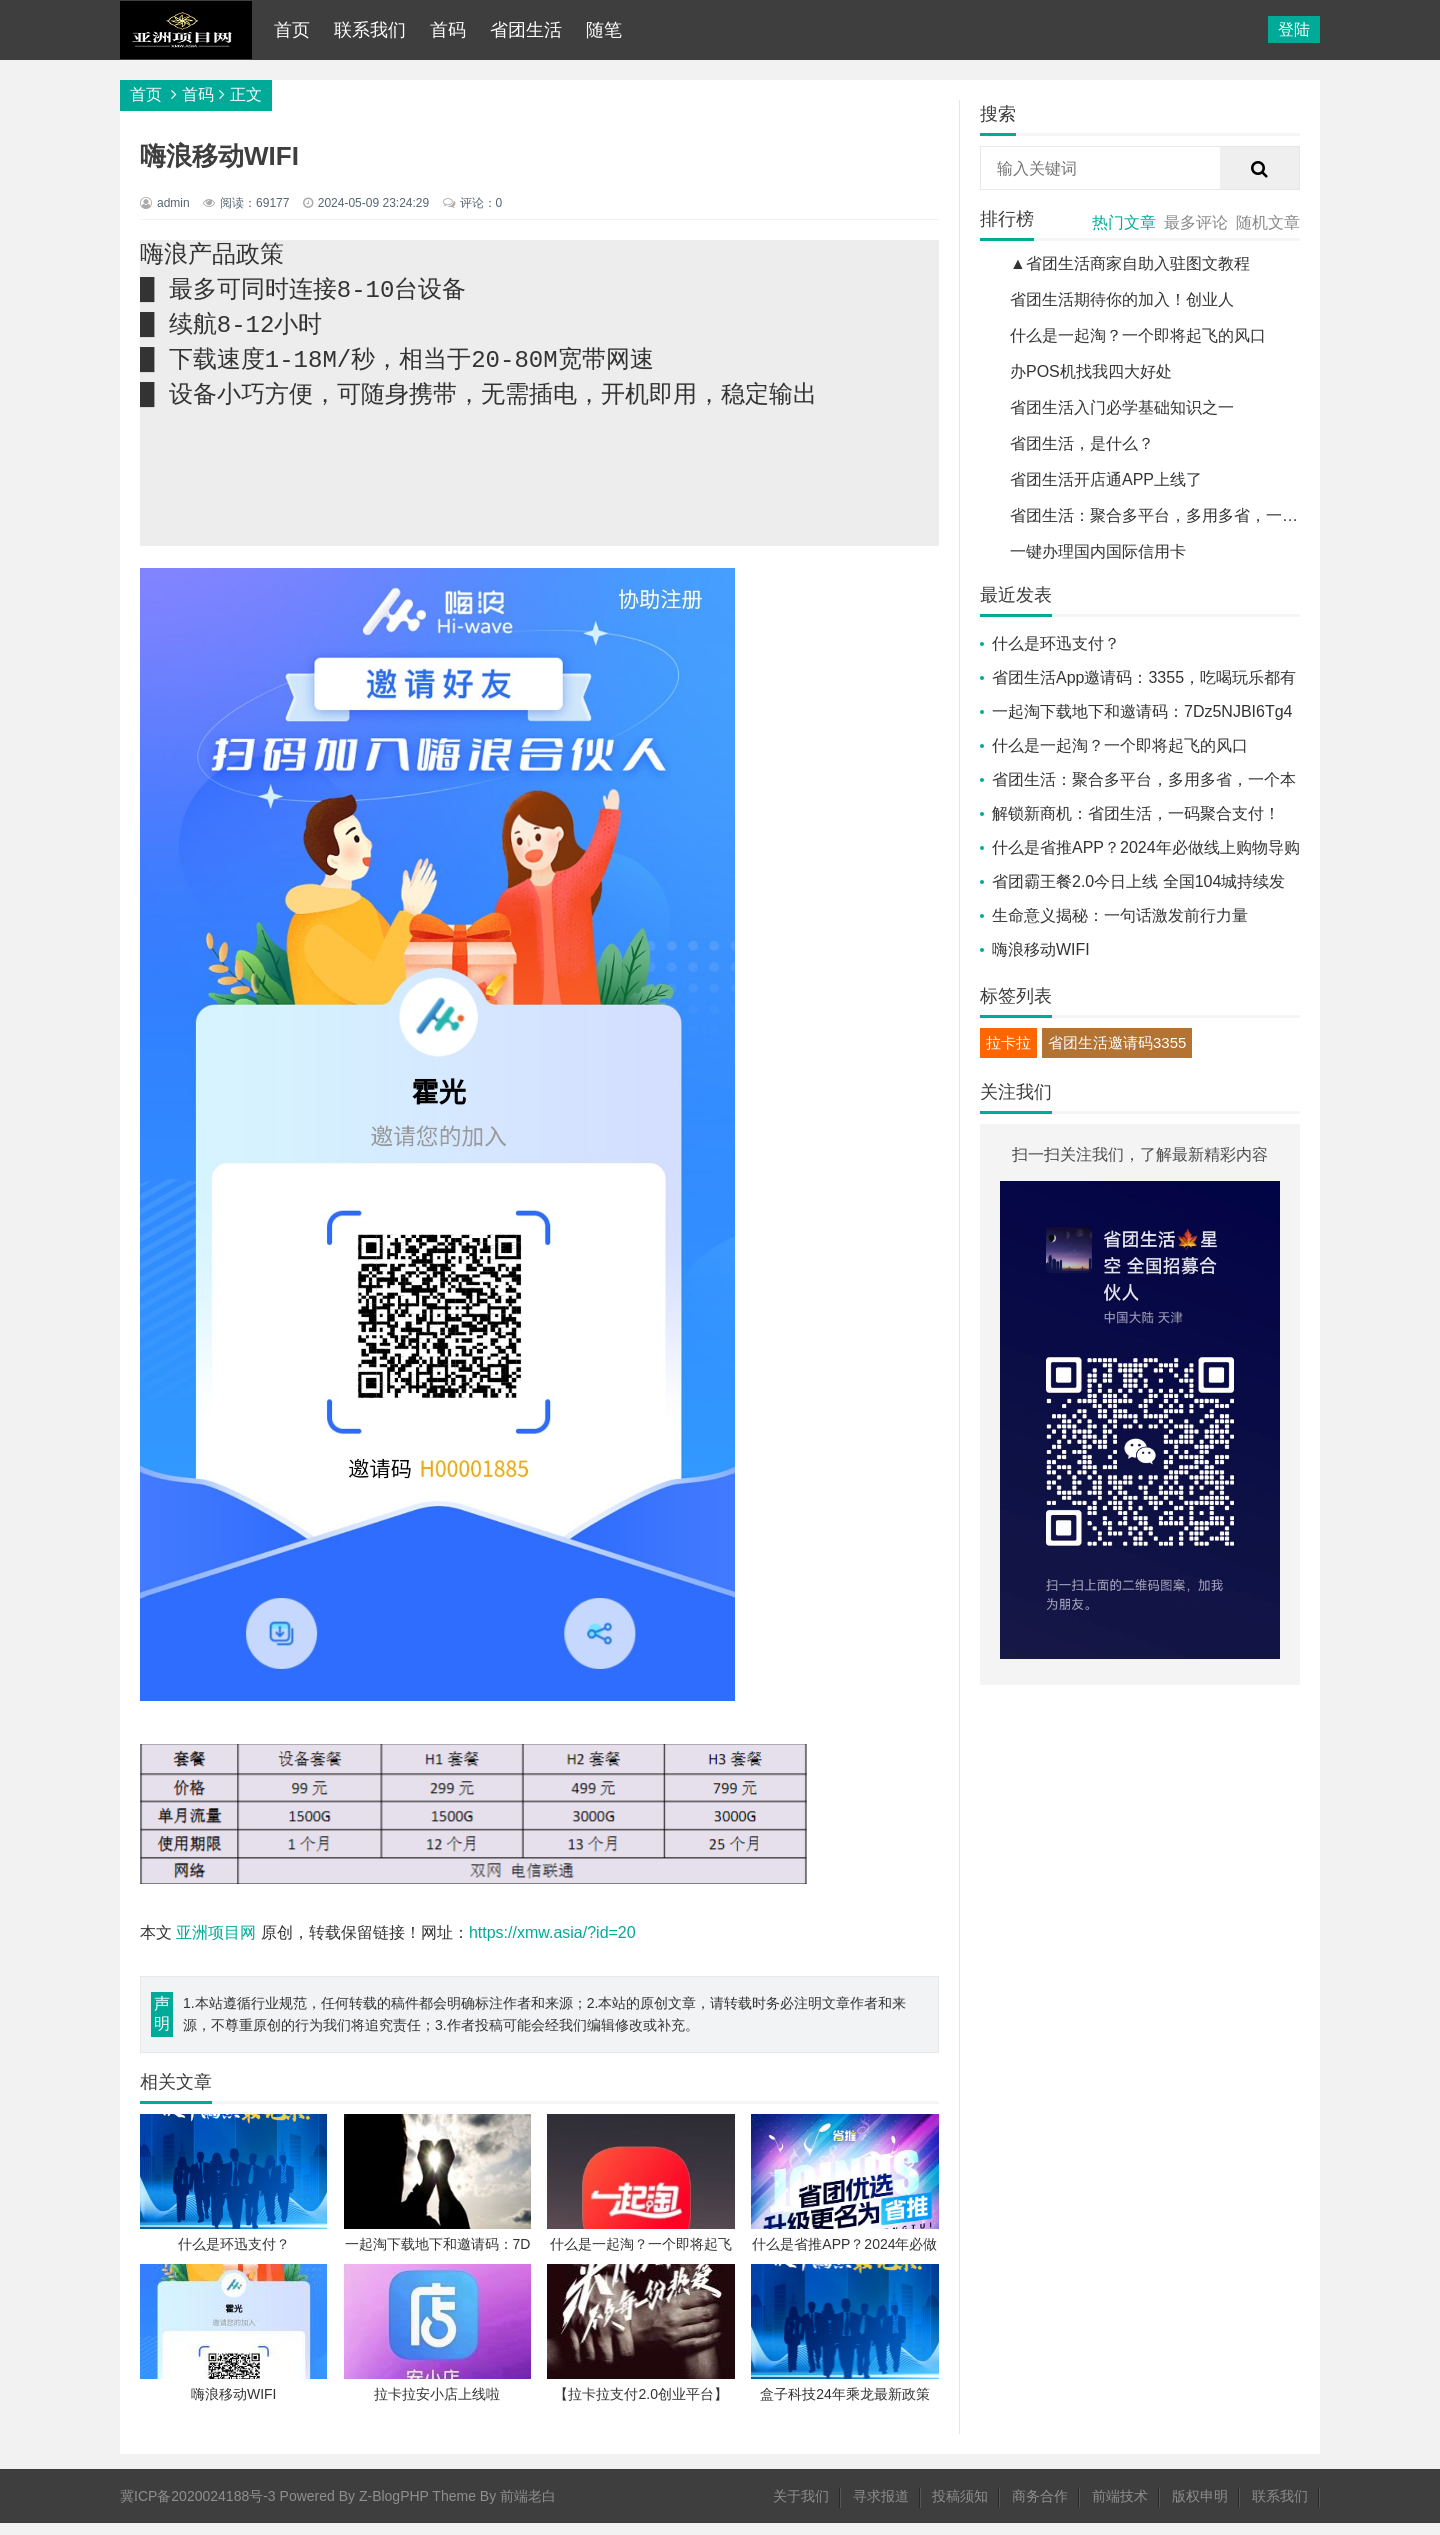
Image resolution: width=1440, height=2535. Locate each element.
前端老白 (528, 2508)
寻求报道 (881, 2508)
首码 (448, 30)
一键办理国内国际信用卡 (1098, 551)
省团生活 (526, 30)
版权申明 (1200, 2508)
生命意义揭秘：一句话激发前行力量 (1120, 915)
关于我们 (801, 2508)
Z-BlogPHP (394, 2508)
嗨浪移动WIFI (1041, 949)
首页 (292, 30)
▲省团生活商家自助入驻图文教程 (1130, 263)
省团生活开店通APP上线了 (1106, 479)
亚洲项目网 (216, 1944)
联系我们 (370, 30)
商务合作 (1040, 2508)
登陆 (1294, 29)
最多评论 (1196, 222)
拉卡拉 (1008, 1042)
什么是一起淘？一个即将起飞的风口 (1138, 335)
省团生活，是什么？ (1082, 443)
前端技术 (1120, 2508)
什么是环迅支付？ (1056, 643)
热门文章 (1124, 222)
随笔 (604, 30)
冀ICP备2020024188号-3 (198, 2508)
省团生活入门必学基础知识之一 (1122, 407)
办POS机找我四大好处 (1091, 371)
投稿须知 (960, 2508)
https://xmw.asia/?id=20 (552, 1944)
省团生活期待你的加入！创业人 (1122, 299)
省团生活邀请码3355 (1117, 1042)
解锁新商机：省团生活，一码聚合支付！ (1136, 813)
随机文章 (1268, 222)
